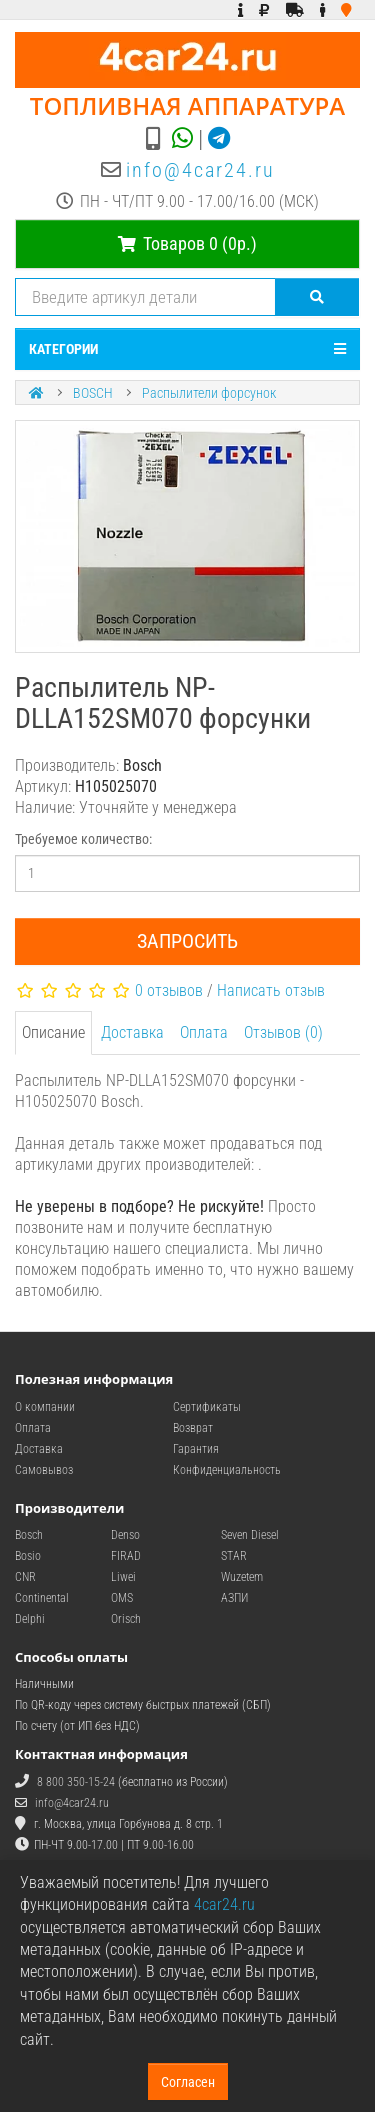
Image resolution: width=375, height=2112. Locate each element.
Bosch (29, 1535)
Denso (125, 1535)
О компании (45, 1407)
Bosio (28, 1556)
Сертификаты (207, 1407)
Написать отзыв (271, 990)
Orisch (126, 1619)
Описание (53, 1032)
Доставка (132, 1032)
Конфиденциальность (227, 1470)
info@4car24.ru (200, 170)
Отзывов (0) (283, 1032)
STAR (234, 1556)
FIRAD (126, 1556)
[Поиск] (317, 297)
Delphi (30, 1619)
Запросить (187, 941)
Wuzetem (242, 1577)
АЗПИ (234, 1598)
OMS (122, 1598)
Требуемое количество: (83, 839)
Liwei (123, 1577)
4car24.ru (224, 1904)
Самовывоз (44, 1470)
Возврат (193, 1428)
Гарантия (196, 1449)
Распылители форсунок (209, 393)
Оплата (204, 1032)
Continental (42, 1598)
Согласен (188, 2082)
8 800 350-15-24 (76, 1782)
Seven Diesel (250, 1535)
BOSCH (93, 393)
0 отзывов (169, 990)
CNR (25, 1577)
